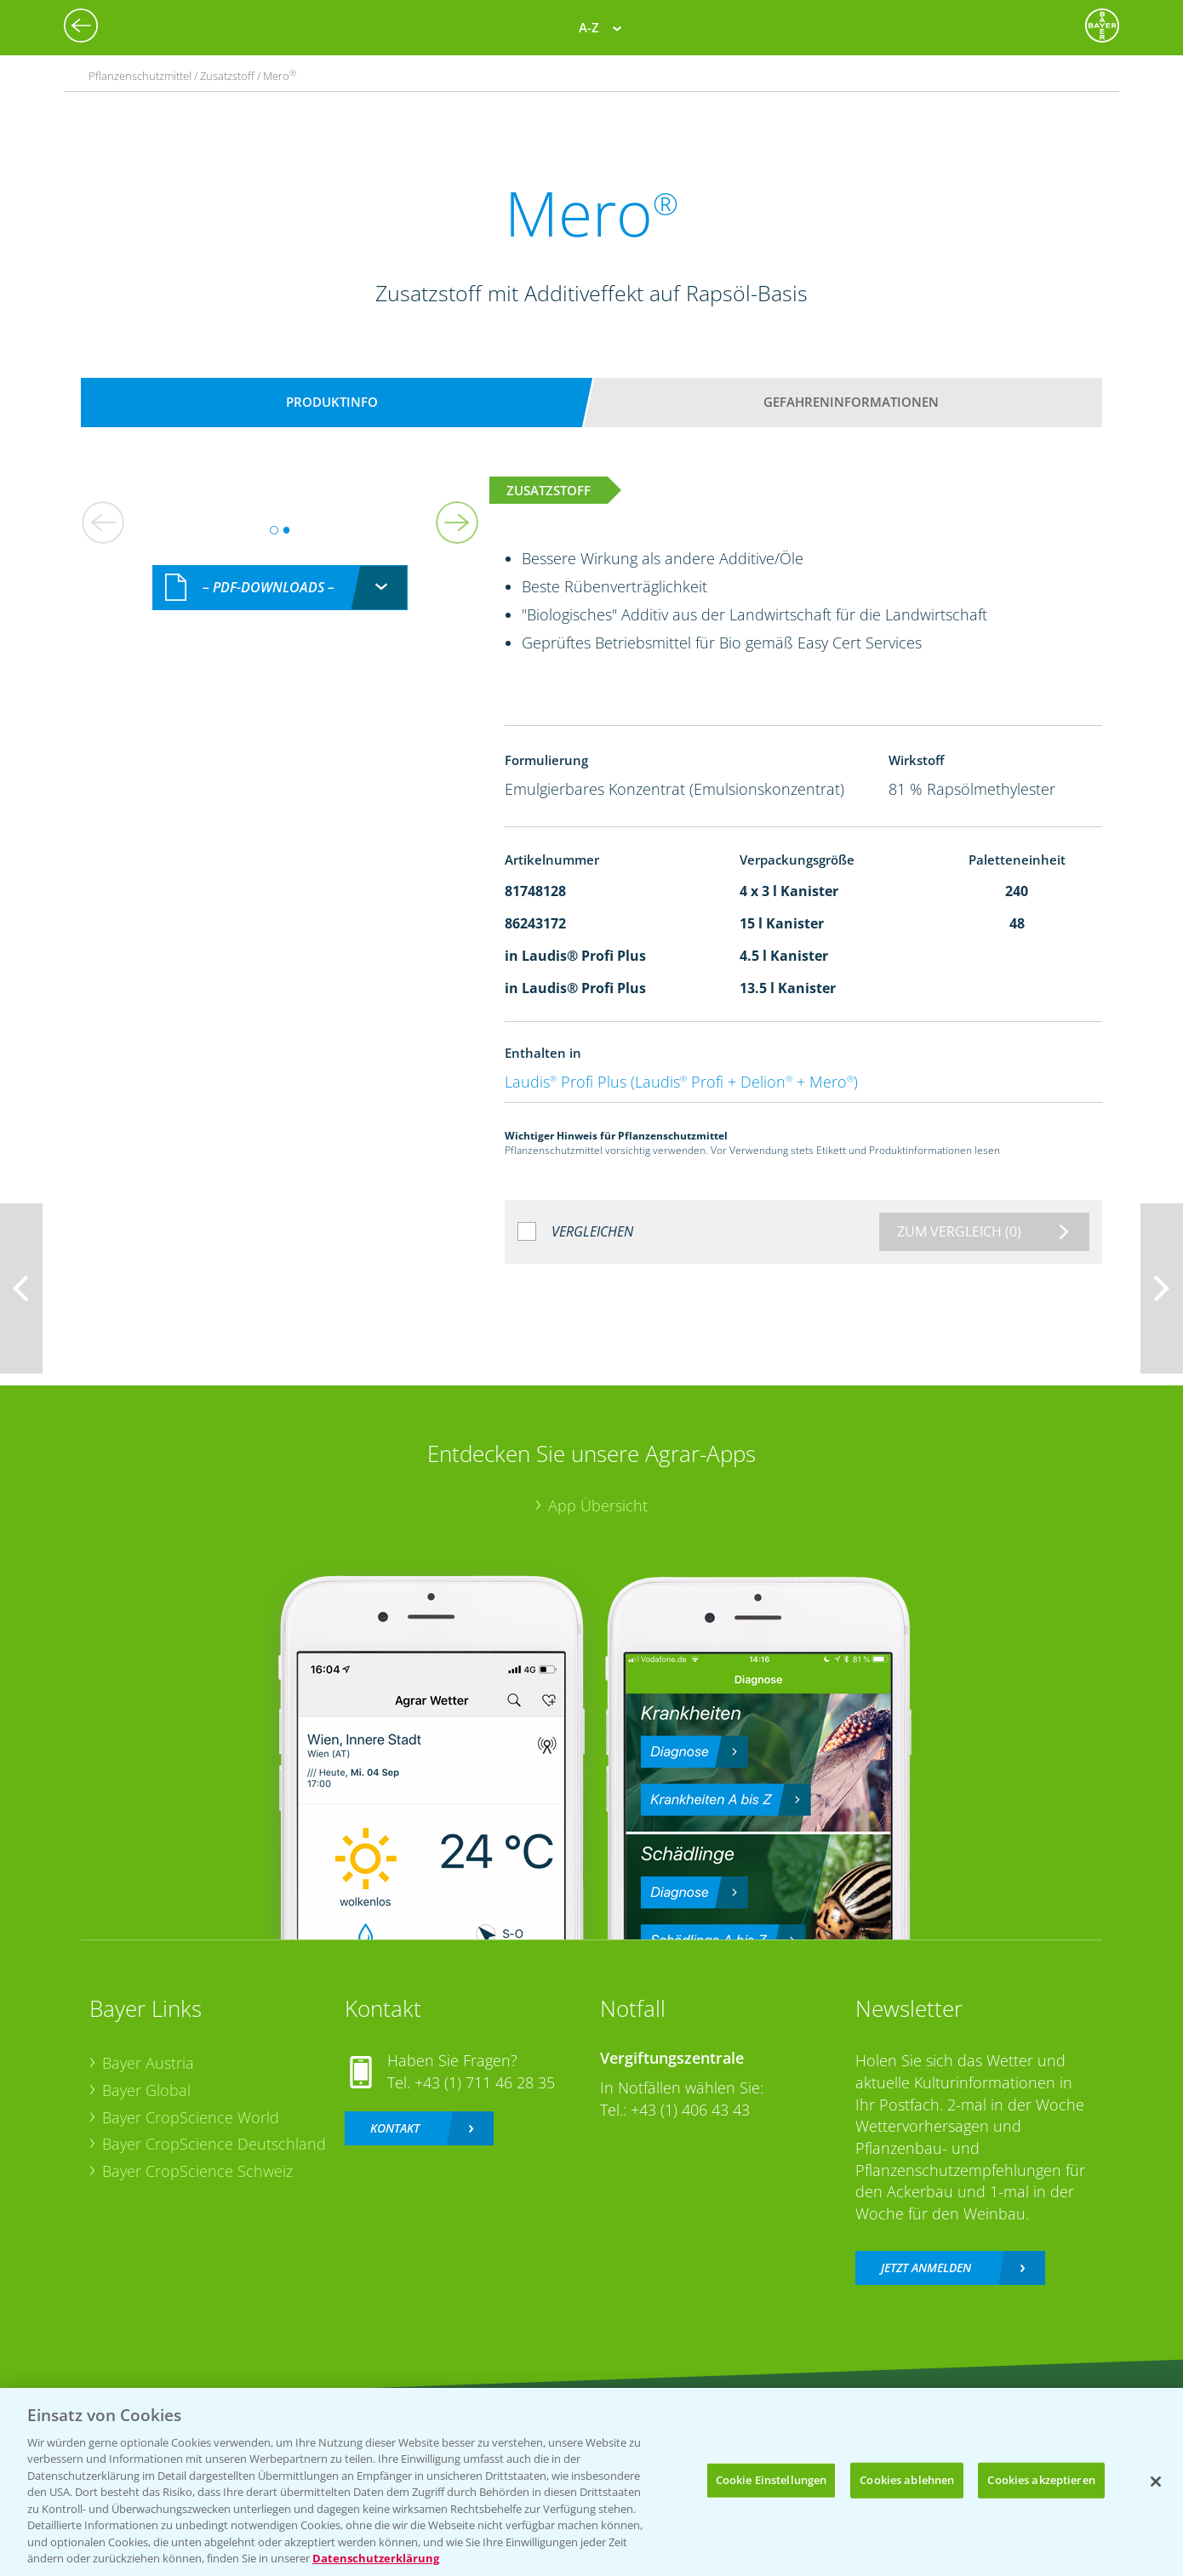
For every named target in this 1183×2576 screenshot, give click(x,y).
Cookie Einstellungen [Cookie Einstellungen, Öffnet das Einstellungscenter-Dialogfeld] (771, 2479)
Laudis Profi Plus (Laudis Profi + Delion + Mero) (681, 1081)
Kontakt (395, 2128)
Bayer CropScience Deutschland (214, 2143)
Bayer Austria (148, 2063)
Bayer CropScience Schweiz (197, 2171)
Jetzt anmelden (926, 2267)
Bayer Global (146, 2090)
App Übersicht (598, 1505)
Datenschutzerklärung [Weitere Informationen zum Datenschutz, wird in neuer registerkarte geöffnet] (375, 2558)
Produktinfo (332, 401)
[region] (591, 2482)
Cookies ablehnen (907, 2479)
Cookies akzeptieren (1040, 2479)
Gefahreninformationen (851, 401)
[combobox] (280, 587)
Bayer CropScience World (190, 2117)
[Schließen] (1155, 2481)
